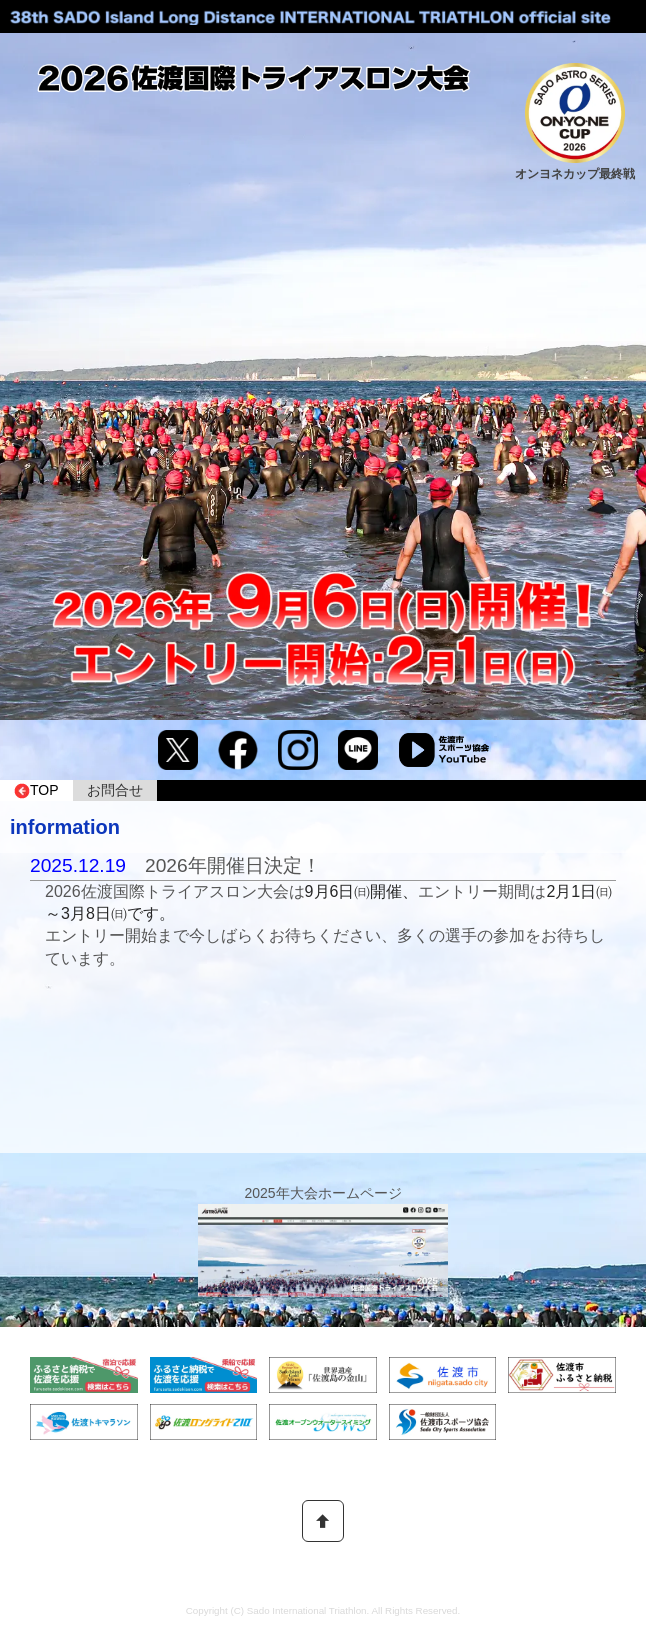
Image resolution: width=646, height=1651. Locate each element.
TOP (36, 790)
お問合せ (115, 790)
